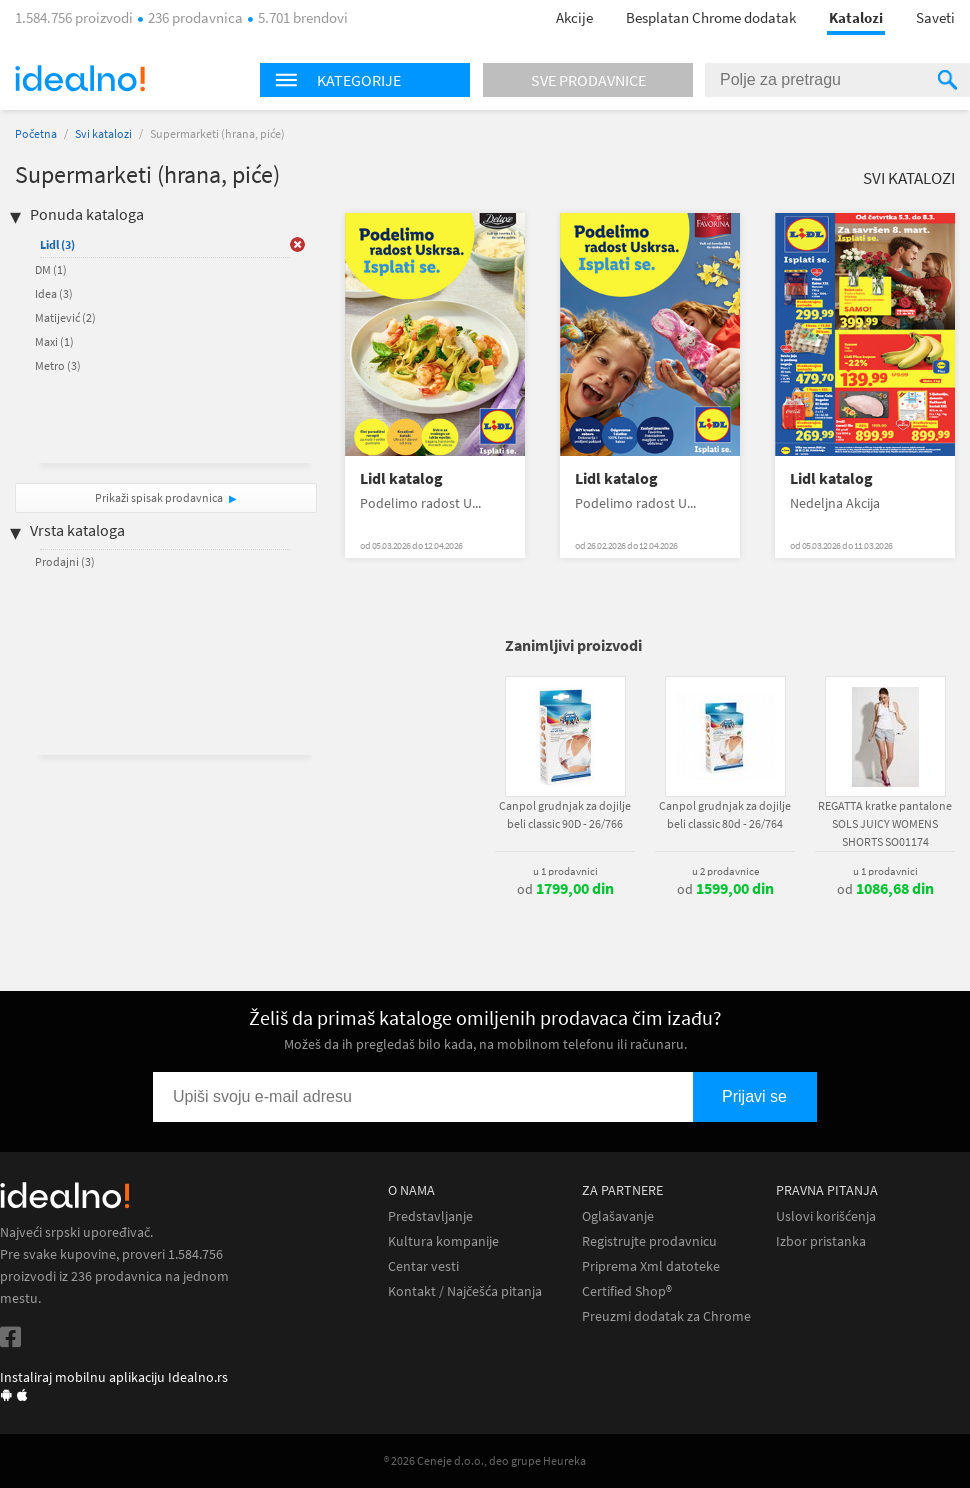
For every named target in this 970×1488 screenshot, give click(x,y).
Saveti (935, 17)
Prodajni (65, 561)
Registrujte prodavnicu (649, 1241)
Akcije (574, 17)
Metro (58, 365)
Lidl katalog (401, 478)
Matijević (65, 317)
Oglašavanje (618, 1216)
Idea (54, 293)
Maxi (54, 341)
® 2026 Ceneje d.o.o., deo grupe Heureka (485, 1460)
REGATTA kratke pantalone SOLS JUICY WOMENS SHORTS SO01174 (885, 823)
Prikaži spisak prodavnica (159, 497)
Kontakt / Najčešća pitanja (465, 1291)
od (565, 889)
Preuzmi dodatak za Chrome (666, 1316)
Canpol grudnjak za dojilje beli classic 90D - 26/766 (565, 814)
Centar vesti (423, 1266)
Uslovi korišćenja (826, 1216)
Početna (36, 133)
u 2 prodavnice (725, 871)
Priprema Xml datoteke (651, 1266)
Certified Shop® (627, 1291)
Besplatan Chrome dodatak (711, 17)
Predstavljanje (430, 1216)
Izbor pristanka (821, 1241)
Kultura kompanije (443, 1241)
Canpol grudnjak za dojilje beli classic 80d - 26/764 (725, 814)
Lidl (57, 244)
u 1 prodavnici (565, 871)
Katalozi (856, 17)
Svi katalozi (103, 133)
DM (51, 269)
